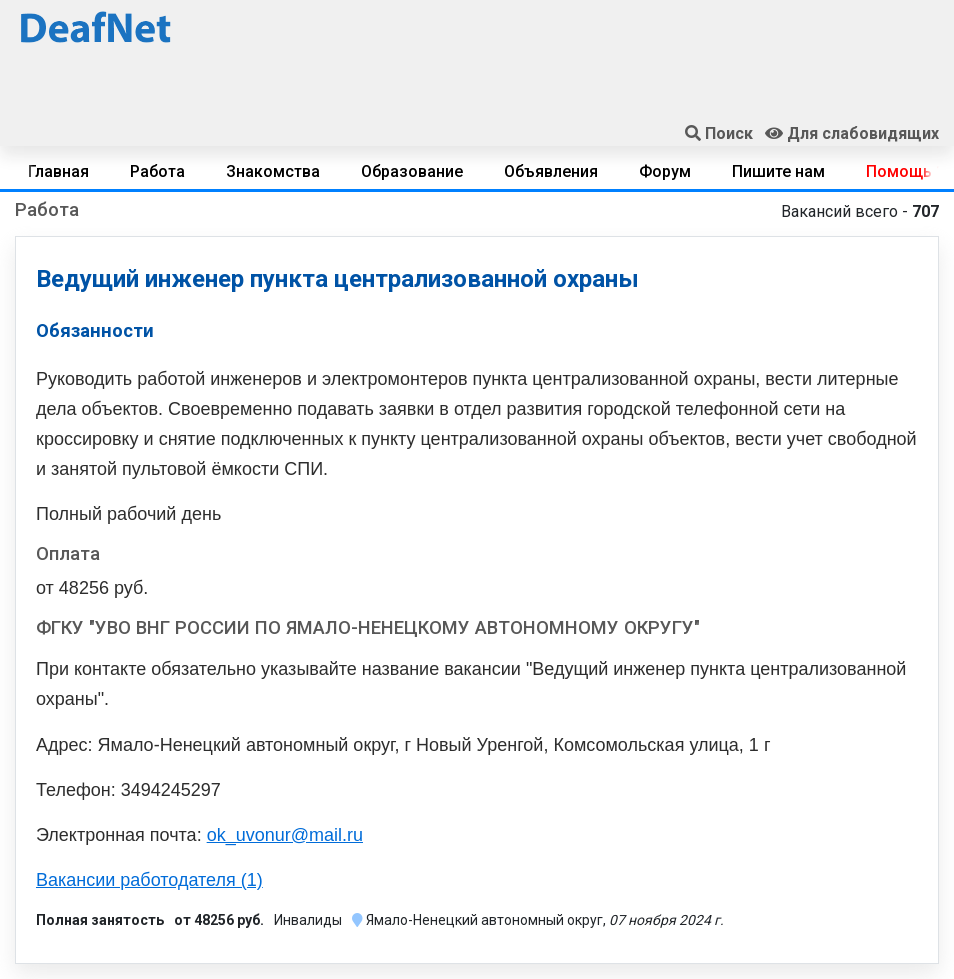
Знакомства (273, 171)
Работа (157, 171)
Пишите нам (778, 171)
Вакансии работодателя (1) (149, 880)
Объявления (551, 171)
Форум (665, 171)
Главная (58, 171)
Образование (412, 171)
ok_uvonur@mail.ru (285, 835)
